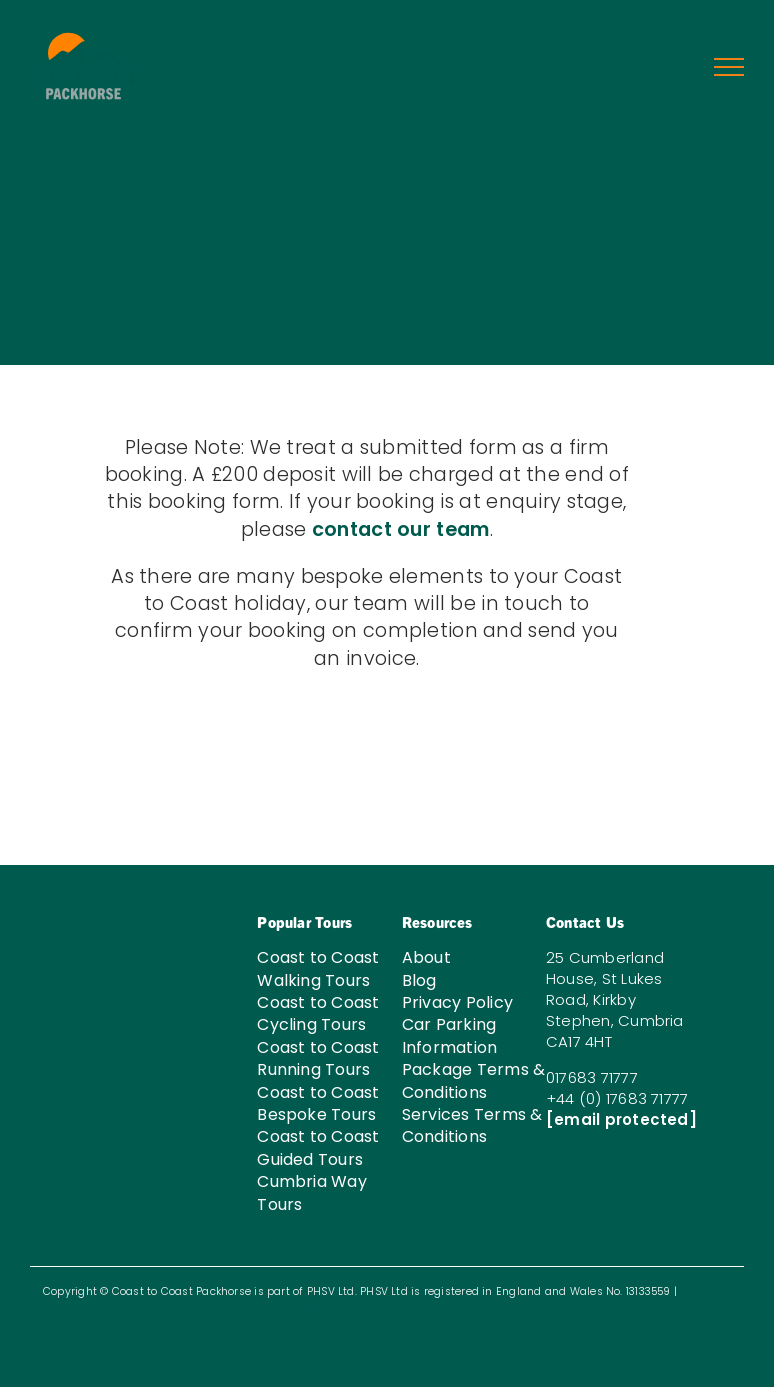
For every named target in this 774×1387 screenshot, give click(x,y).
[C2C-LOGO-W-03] (94, 903)
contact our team (401, 529)
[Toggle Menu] (729, 67)
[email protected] (621, 1119)
